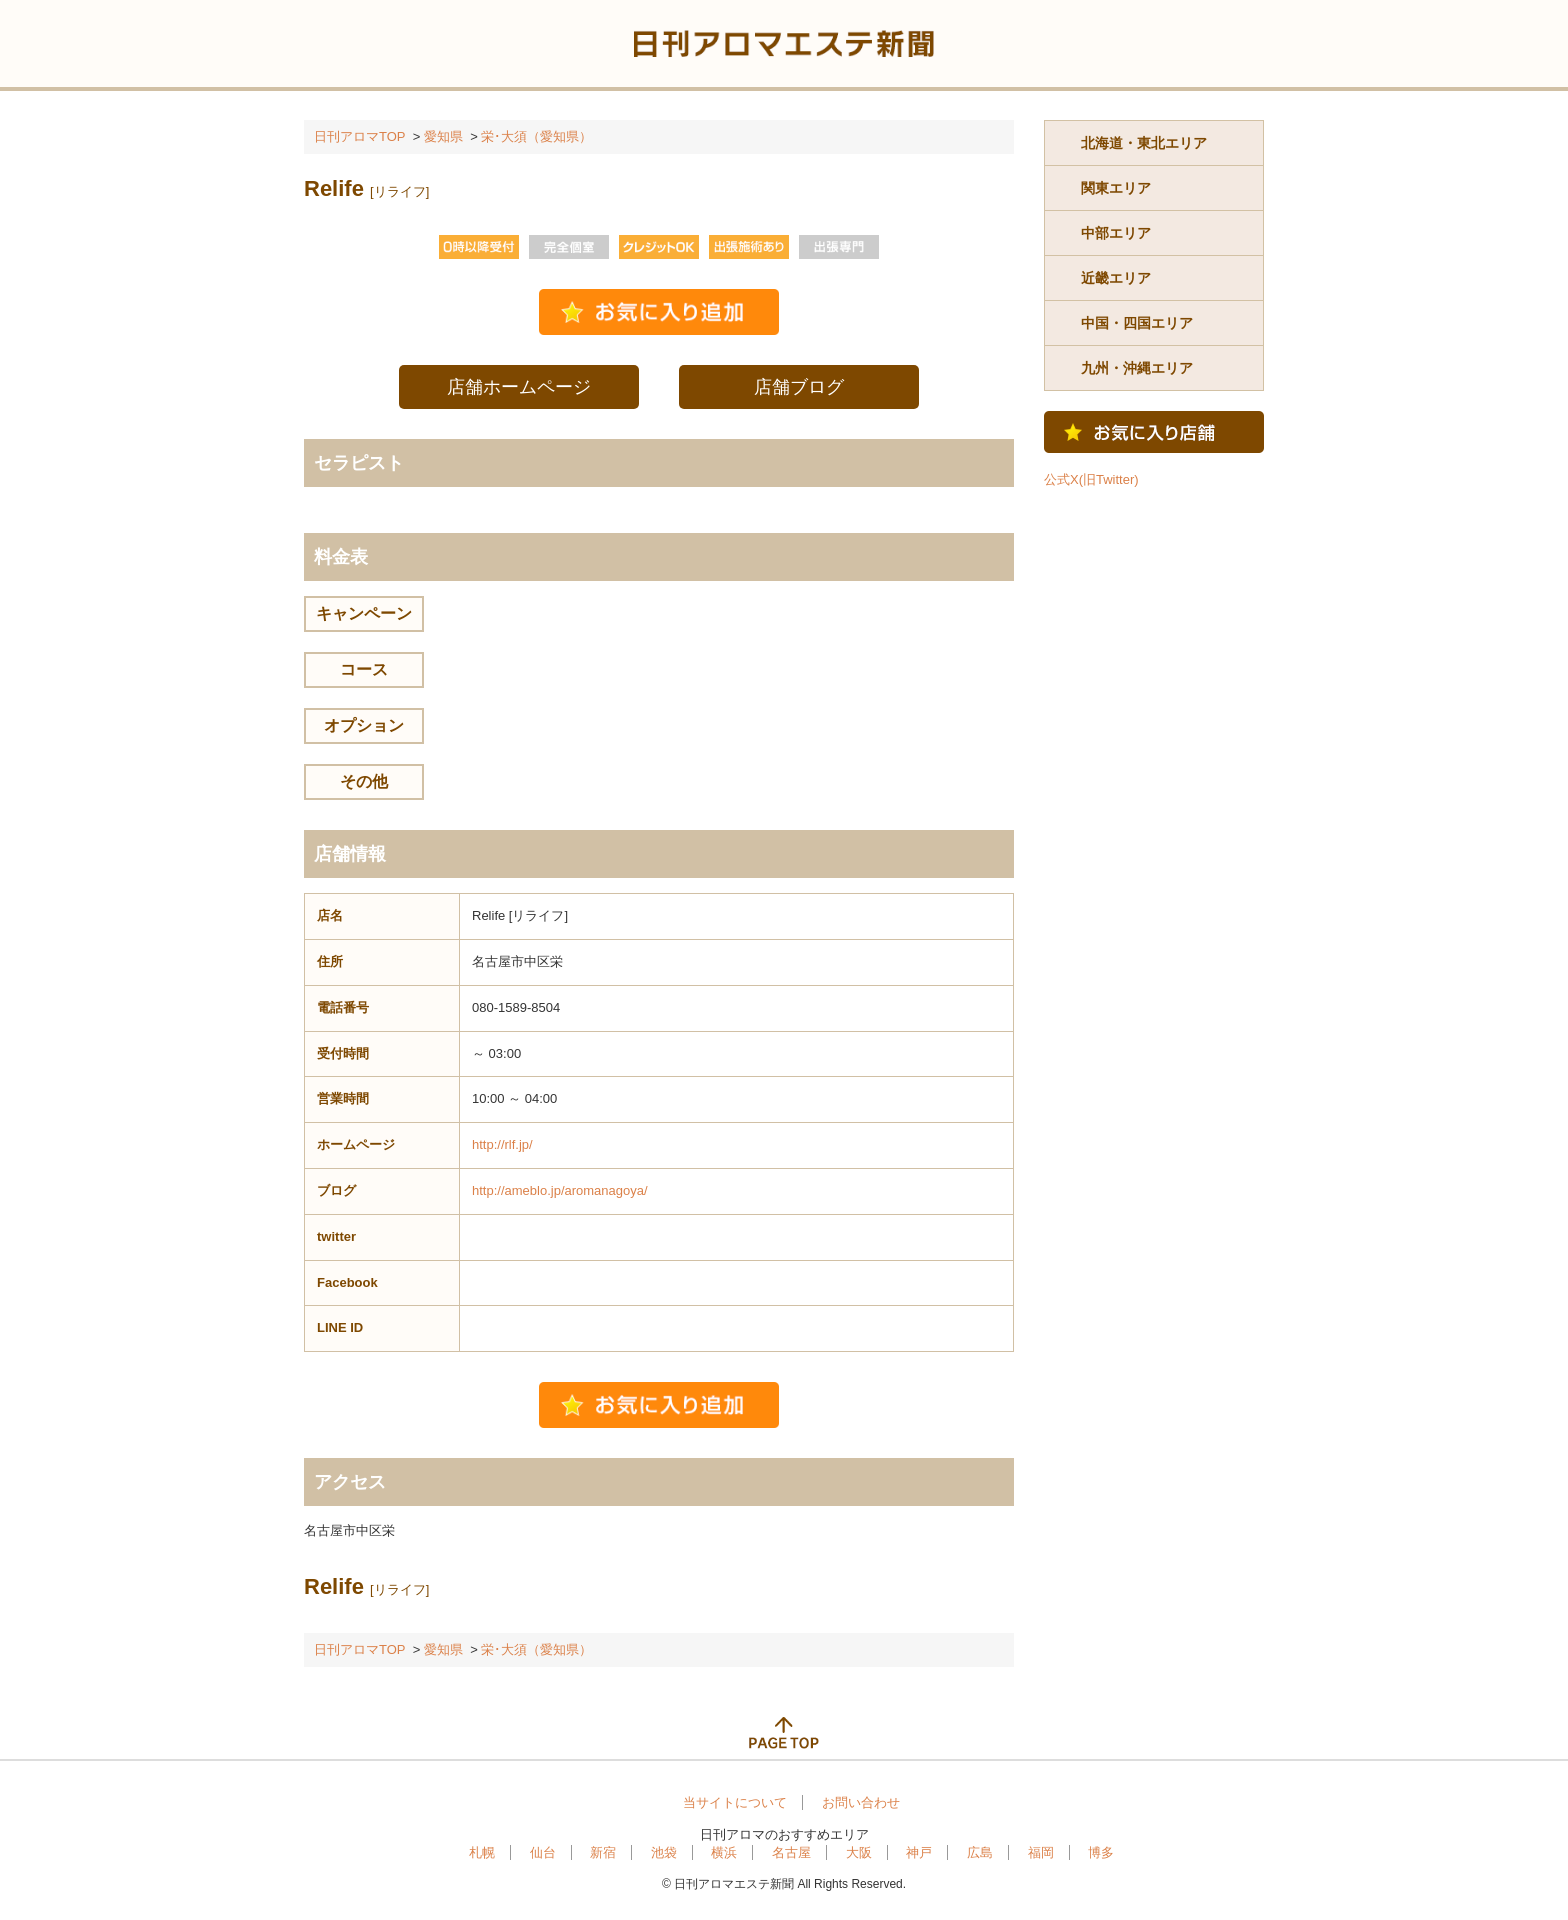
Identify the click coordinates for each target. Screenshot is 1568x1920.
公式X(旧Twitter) (1091, 479)
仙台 (543, 1852)
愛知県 (443, 136)
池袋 (664, 1852)
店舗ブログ (799, 387)
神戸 (919, 1852)
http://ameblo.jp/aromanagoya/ (560, 1190)
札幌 (482, 1852)
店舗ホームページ (519, 387)
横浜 (724, 1852)
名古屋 (791, 1852)
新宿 (603, 1852)
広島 (980, 1852)
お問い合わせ (861, 1802)
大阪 (859, 1852)
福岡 (1041, 1852)
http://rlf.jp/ (502, 1144)
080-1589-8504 (516, 1007)
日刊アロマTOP (360, 136)
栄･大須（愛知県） (536, 136)
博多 (1101, 1852)
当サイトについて (735, 1802)
